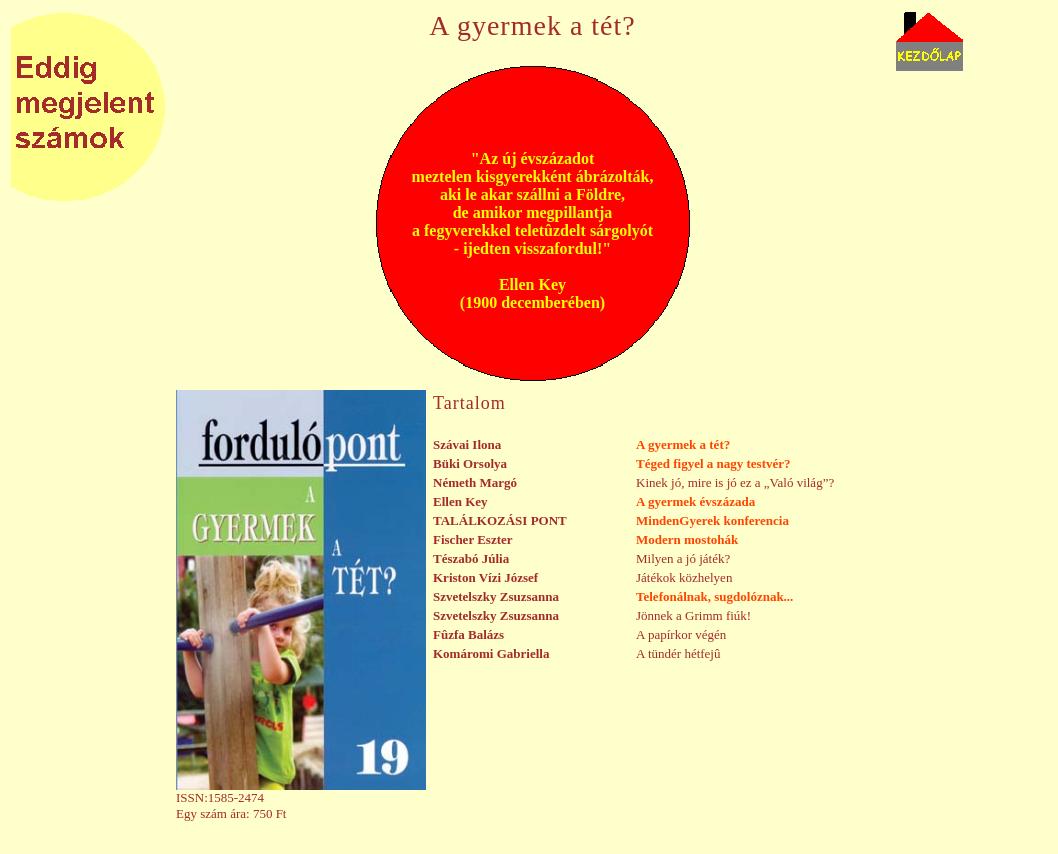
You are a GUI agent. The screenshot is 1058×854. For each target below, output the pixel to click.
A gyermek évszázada (695, 501)
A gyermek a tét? (683, 444)
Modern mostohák (687, 539)
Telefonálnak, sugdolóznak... (714, 596)
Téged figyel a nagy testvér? (713, 463)
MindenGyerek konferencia (712, 520)
